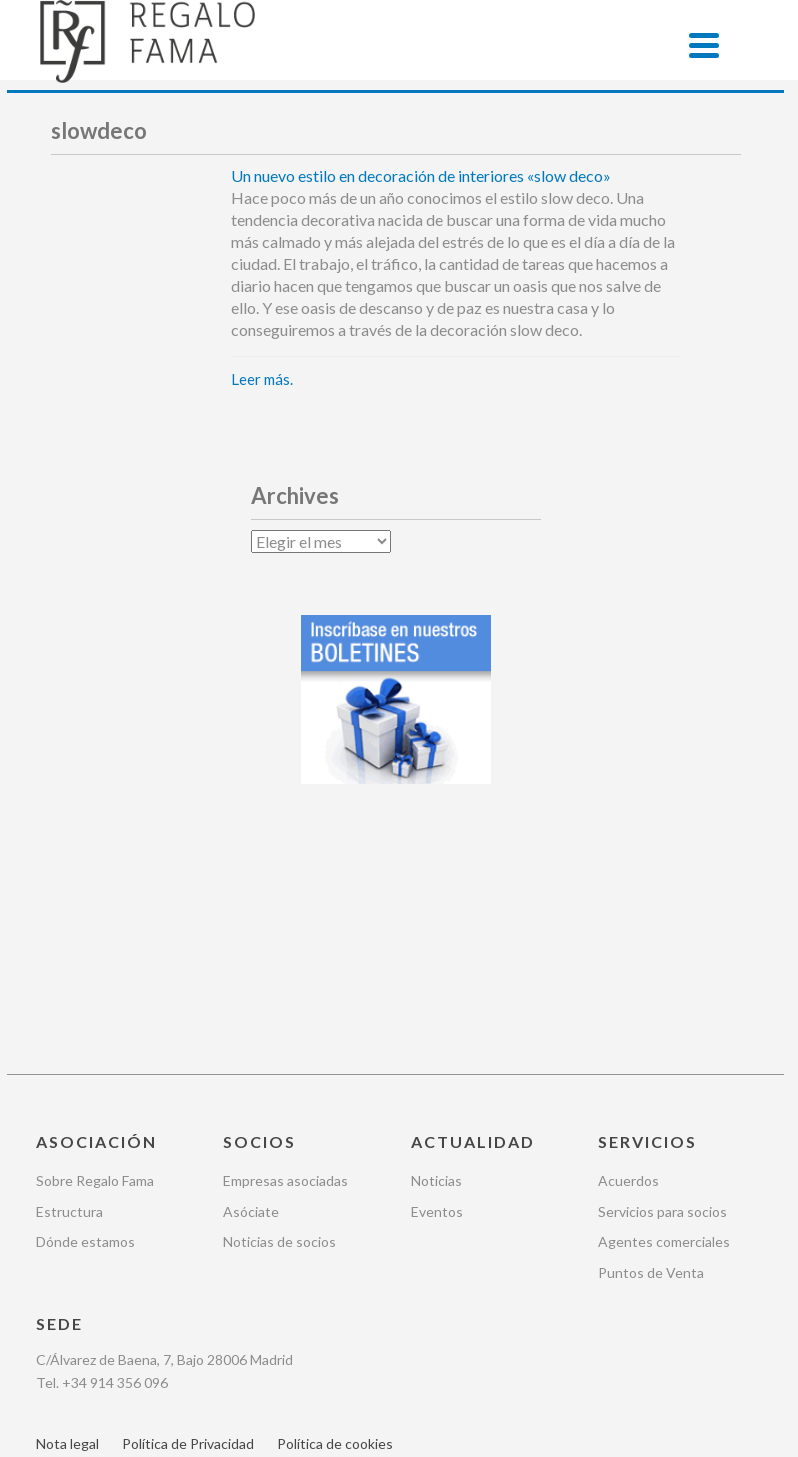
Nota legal (67, 1260)
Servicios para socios (662, 1027)
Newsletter (72, 1290)
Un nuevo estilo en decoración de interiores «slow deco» (421, 175)
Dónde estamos (85, 1058)
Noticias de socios (279, 1058)
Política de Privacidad (188, 1260)
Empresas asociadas (285, 997)
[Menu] (704, 45)
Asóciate (251, 1027)
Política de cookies (335, 1260)
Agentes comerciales (664, 1058)
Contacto (161, 1290)
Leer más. (262, 379)
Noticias (436, 997)
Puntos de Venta (651, 1089)
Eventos (437, 1027)
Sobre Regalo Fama (95, 997)
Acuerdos (628, 997)
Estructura (69, 1027)
